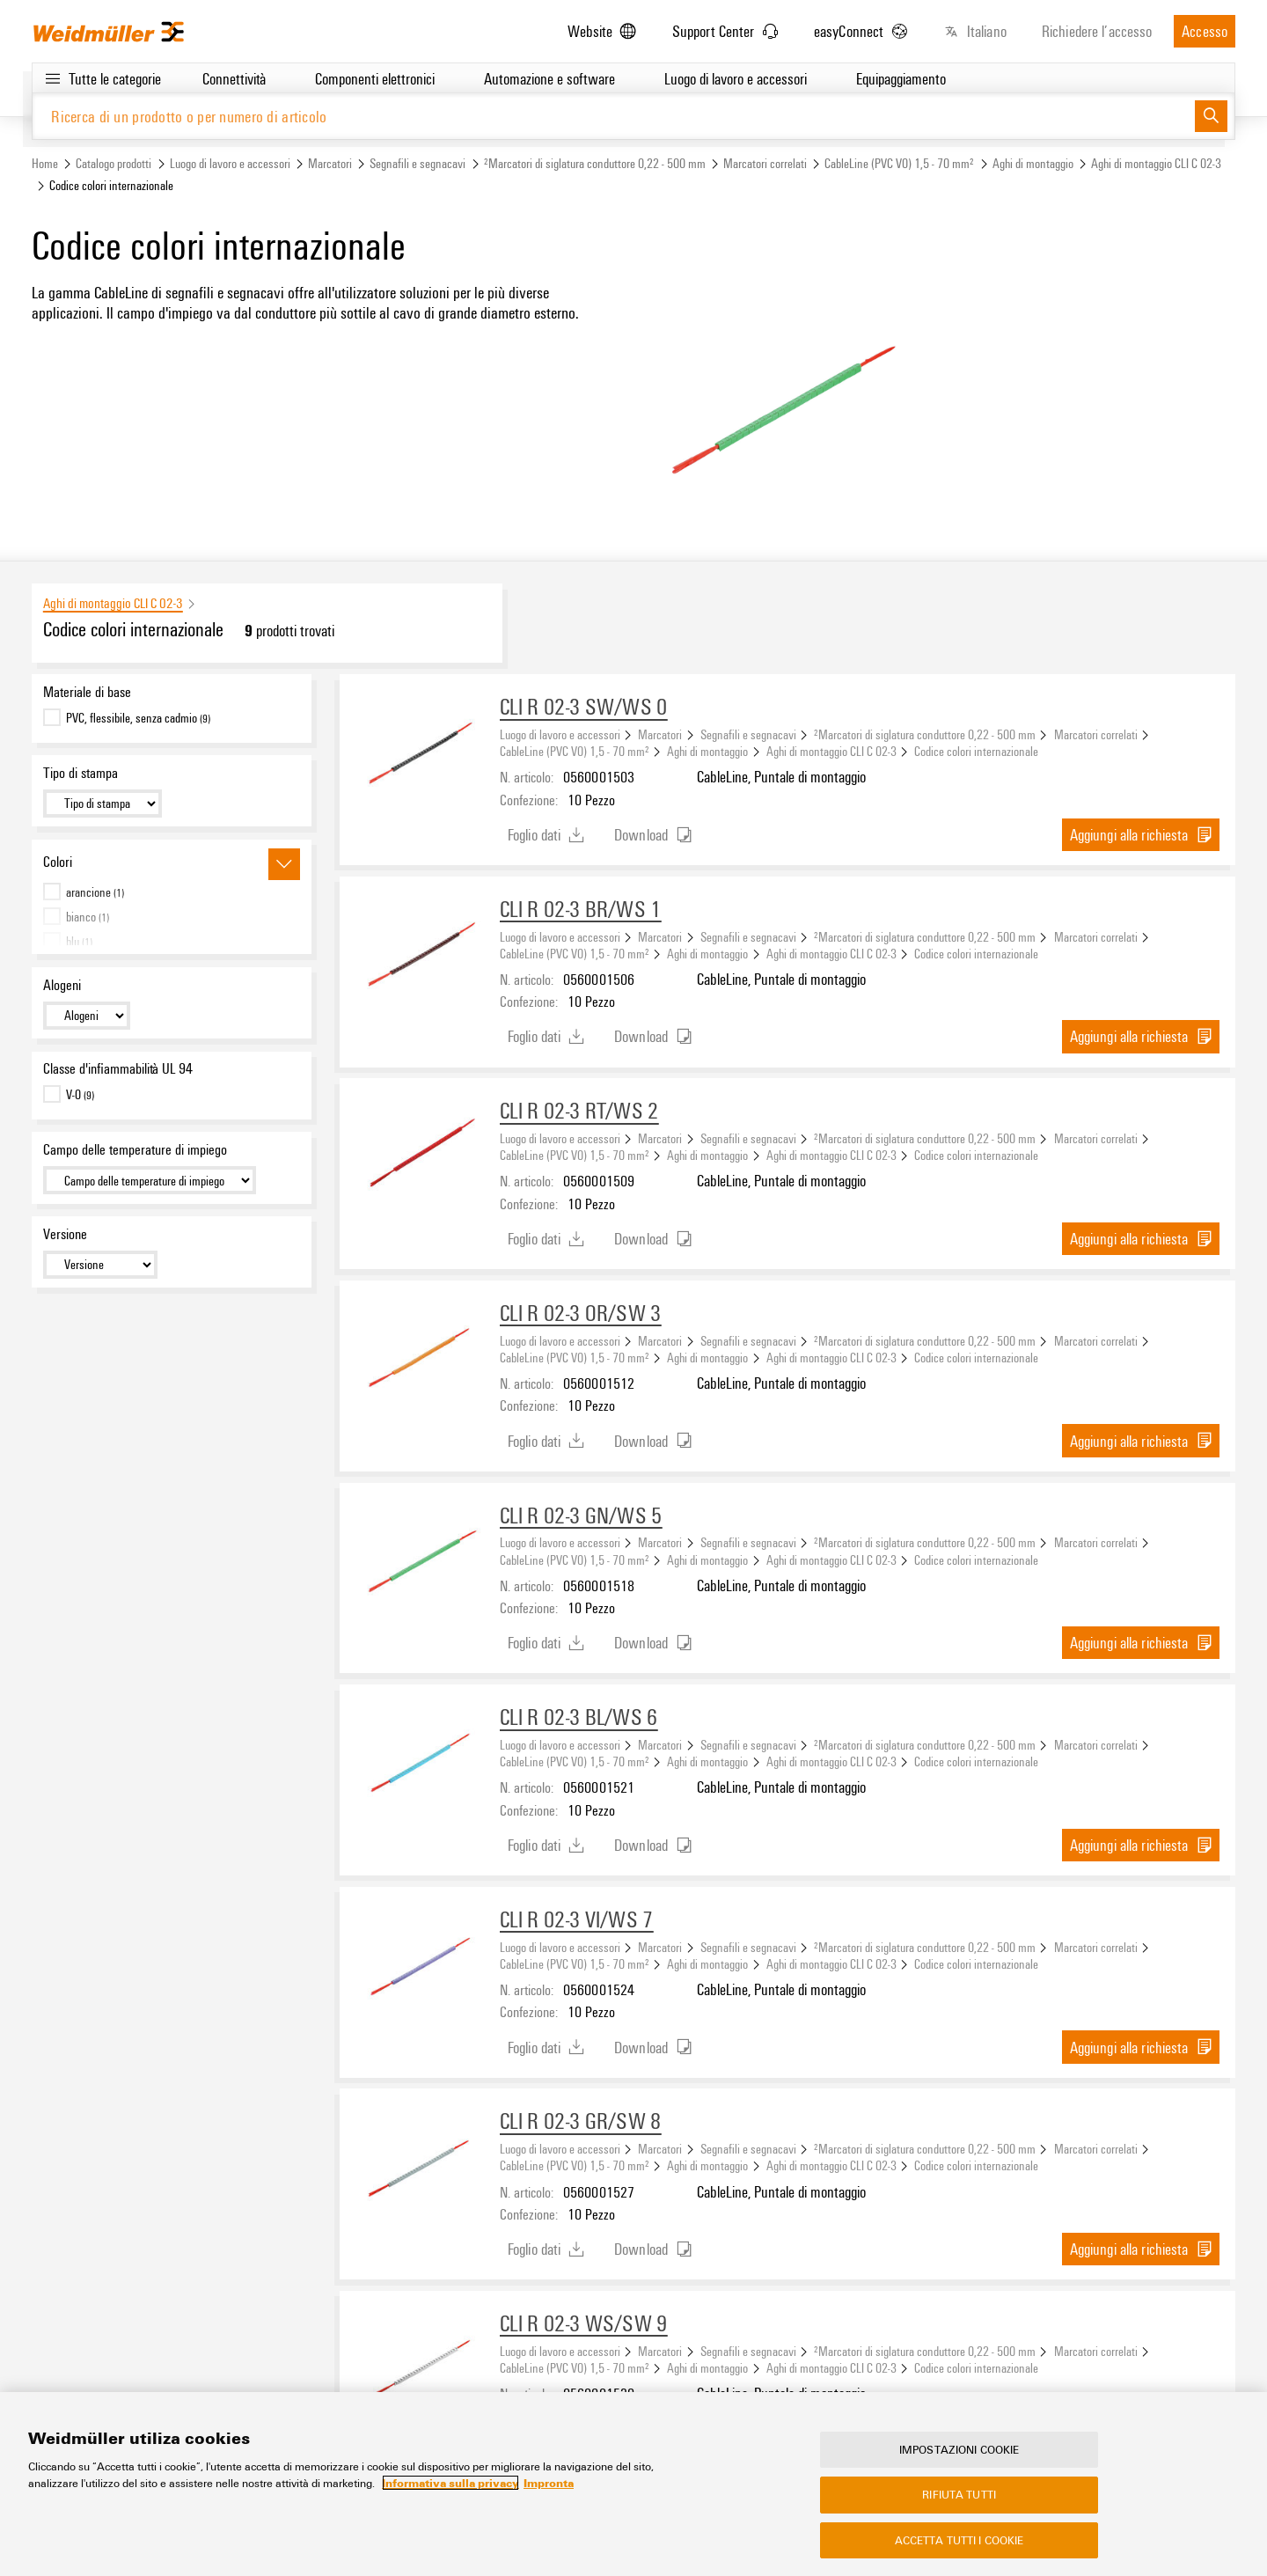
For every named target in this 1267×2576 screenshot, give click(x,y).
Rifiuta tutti (959, 2494)
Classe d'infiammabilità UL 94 (118, 1069)
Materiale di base (87, 693)
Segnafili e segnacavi (417, 164)
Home (45, 164)
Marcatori (330, 164)
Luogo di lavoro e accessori (230, 164)
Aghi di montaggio (1032, 164)
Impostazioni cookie (959, 2449)
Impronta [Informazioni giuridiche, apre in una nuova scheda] (549, 2483)
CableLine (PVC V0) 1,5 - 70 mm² (899, 164)
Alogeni (62, 985)
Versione (65, 1235)
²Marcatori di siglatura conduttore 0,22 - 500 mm (595, 164)
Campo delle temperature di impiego (135, 1150)
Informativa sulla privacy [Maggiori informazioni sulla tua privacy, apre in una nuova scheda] (450, 2483)
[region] (633, 2484)
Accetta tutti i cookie (959, 2540)
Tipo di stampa (80, 774)
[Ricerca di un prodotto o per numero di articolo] (614, 116)
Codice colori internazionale (976, 751)
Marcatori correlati (765, 164)
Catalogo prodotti (113, 164)
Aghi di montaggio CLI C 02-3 (1156, 164)
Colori (57, 862)
